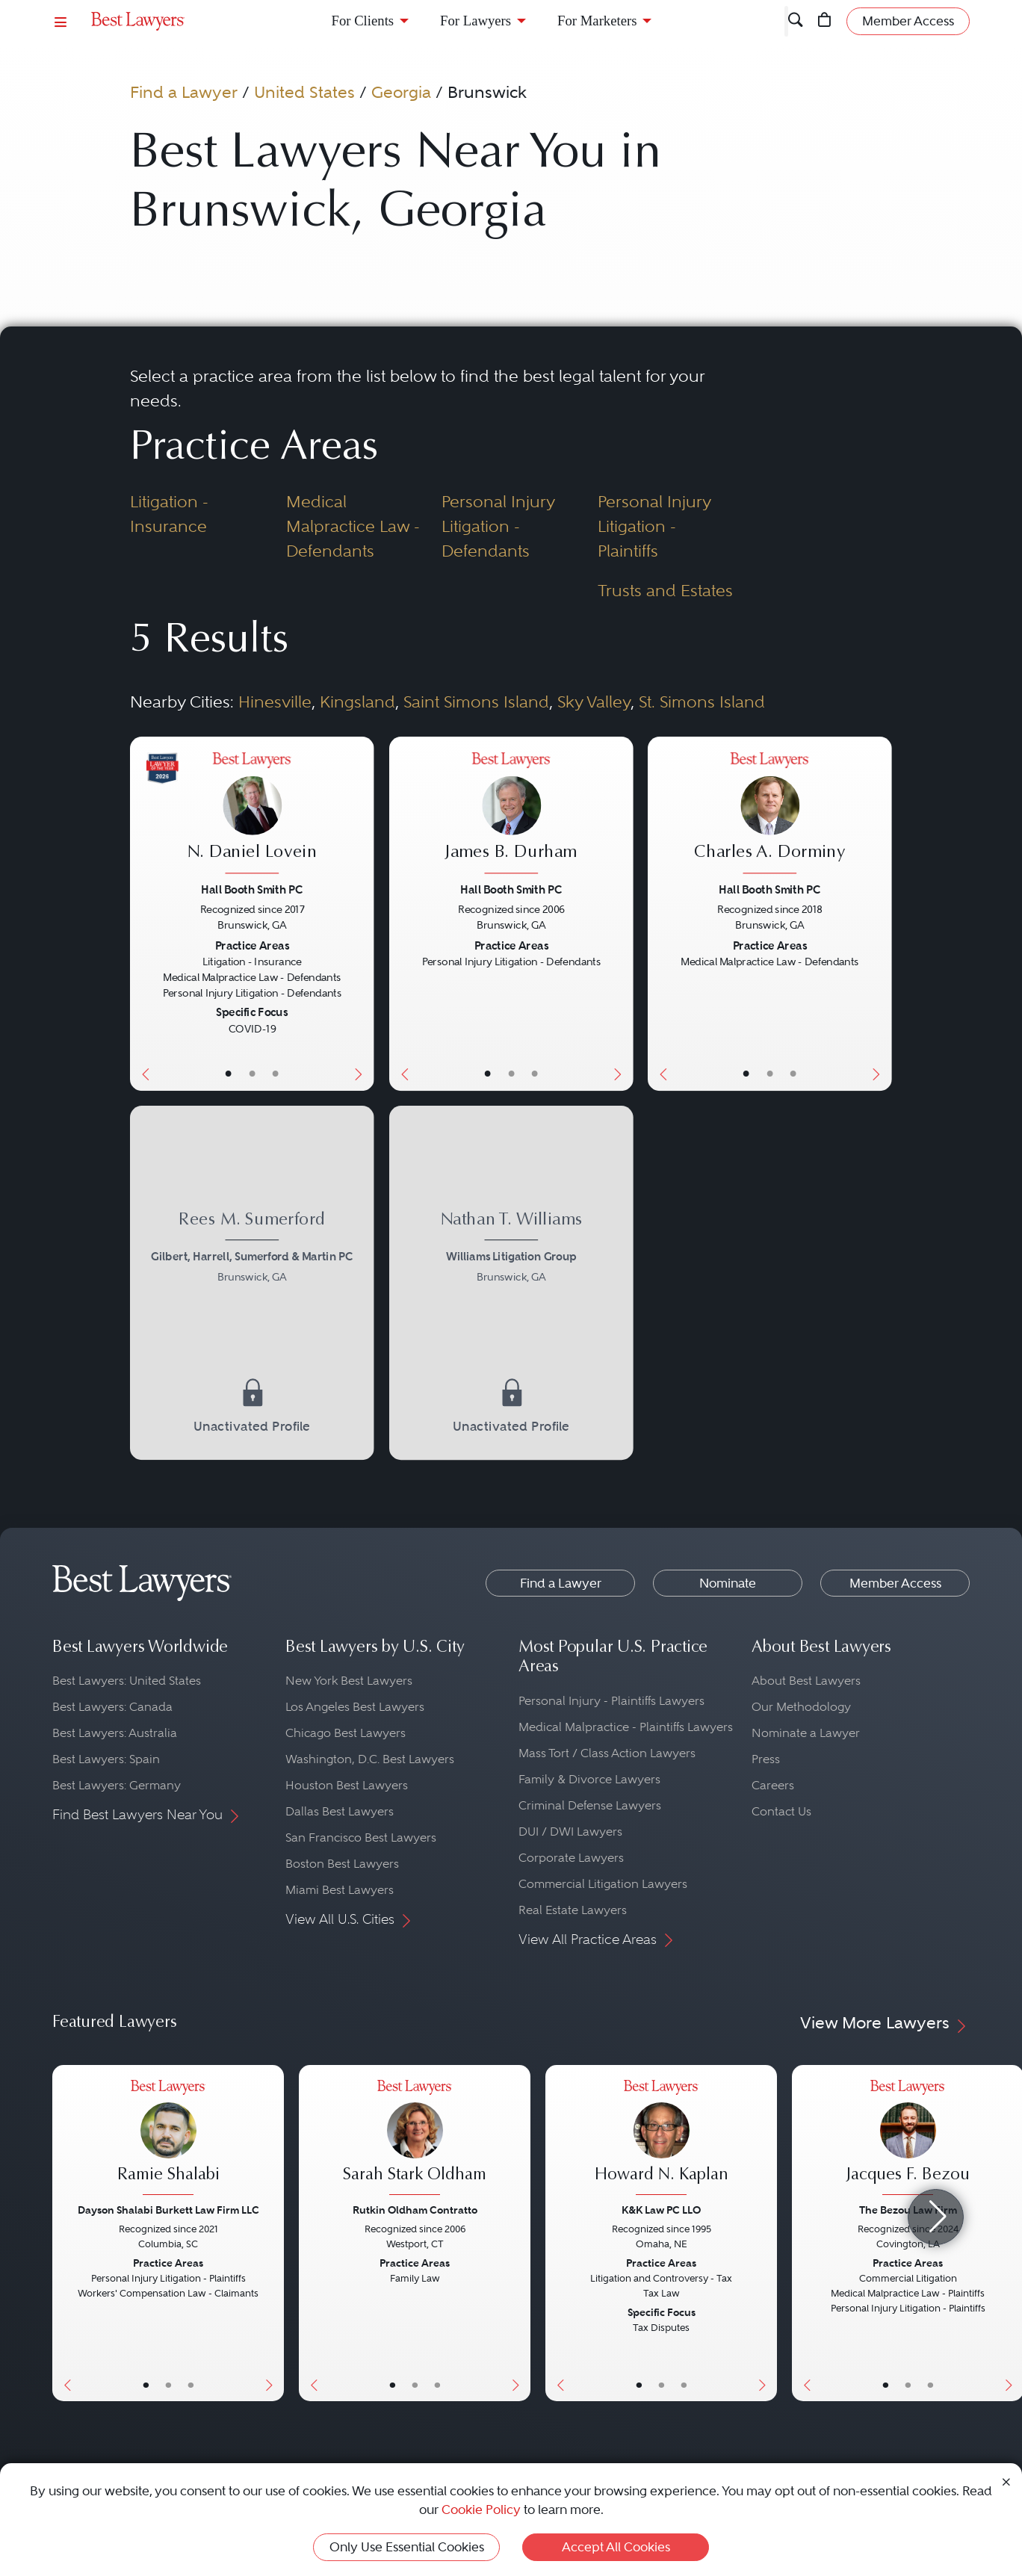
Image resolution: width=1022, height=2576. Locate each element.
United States (304, 92)
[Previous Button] (142, 914)
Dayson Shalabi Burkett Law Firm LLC (168, 2210)
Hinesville (275, 701)
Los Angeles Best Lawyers (354, 1707)
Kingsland (357, 701)
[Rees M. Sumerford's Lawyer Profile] (252, 1249)
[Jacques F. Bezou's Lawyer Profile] (908, 2139)
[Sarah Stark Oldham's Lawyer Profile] (414, 2139)
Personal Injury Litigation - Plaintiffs (654, 526)
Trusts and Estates (665, 590)
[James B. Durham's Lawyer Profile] (511, 814)
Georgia (401, 92)
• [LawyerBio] (252, 1073)
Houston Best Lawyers (346, 1785)
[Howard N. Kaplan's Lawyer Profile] (661, 2139)
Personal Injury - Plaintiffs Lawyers (611, 1701)
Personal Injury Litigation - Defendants (498, 526)
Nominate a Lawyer (806, 1733)
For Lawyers (475, 20)
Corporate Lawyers (571, 1858)
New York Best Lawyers (348, 1681)
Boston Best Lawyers (342, 1864)
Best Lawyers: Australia (114, 1733)
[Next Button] (362, 914)
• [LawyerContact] (275, 1073)
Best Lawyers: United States (126, 1681)
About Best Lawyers (806, 1681)
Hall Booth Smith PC (252, 889)
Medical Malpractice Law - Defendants (353, 526)
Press (766, 1759)
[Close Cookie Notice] (1006, 2481)
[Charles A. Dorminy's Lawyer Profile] (769, 814)
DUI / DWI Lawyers (570, 1831)
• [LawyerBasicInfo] (228, 1073)
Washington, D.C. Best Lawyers (369, 1759)
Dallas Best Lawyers (339, 1811)
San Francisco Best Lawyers (360, 1837)
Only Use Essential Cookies (406, 2546)
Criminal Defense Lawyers (589, 1805)
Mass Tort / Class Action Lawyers (607, 1753)
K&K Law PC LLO (661, 2210)
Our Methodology (801, 1707)
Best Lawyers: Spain (106, 1759)
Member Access (895, 1583)
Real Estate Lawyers (572, 1910)
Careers (773, 1785)
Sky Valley (594, 701)
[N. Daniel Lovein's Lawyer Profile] (252, 814)
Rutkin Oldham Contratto (415, 2210)
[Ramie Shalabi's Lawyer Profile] (168, 2139)
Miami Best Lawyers (339, 1890)
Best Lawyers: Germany (116, 1785)
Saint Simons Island (476, 701)
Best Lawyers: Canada (112, 1707)
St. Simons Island (702, 701)
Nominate (727, 1583)
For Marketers (597, 20)
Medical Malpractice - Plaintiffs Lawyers (625, 1727)
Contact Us (781, 1811)
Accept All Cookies (616, 2546)
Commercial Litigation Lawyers (602, 1884)
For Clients (363, 20)
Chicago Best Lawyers (345, 1733)
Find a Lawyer (184, 92)
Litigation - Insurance (169, 514)
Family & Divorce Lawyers (589, 1779)
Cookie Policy (481, 2509)
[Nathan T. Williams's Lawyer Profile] (511, 1249)
